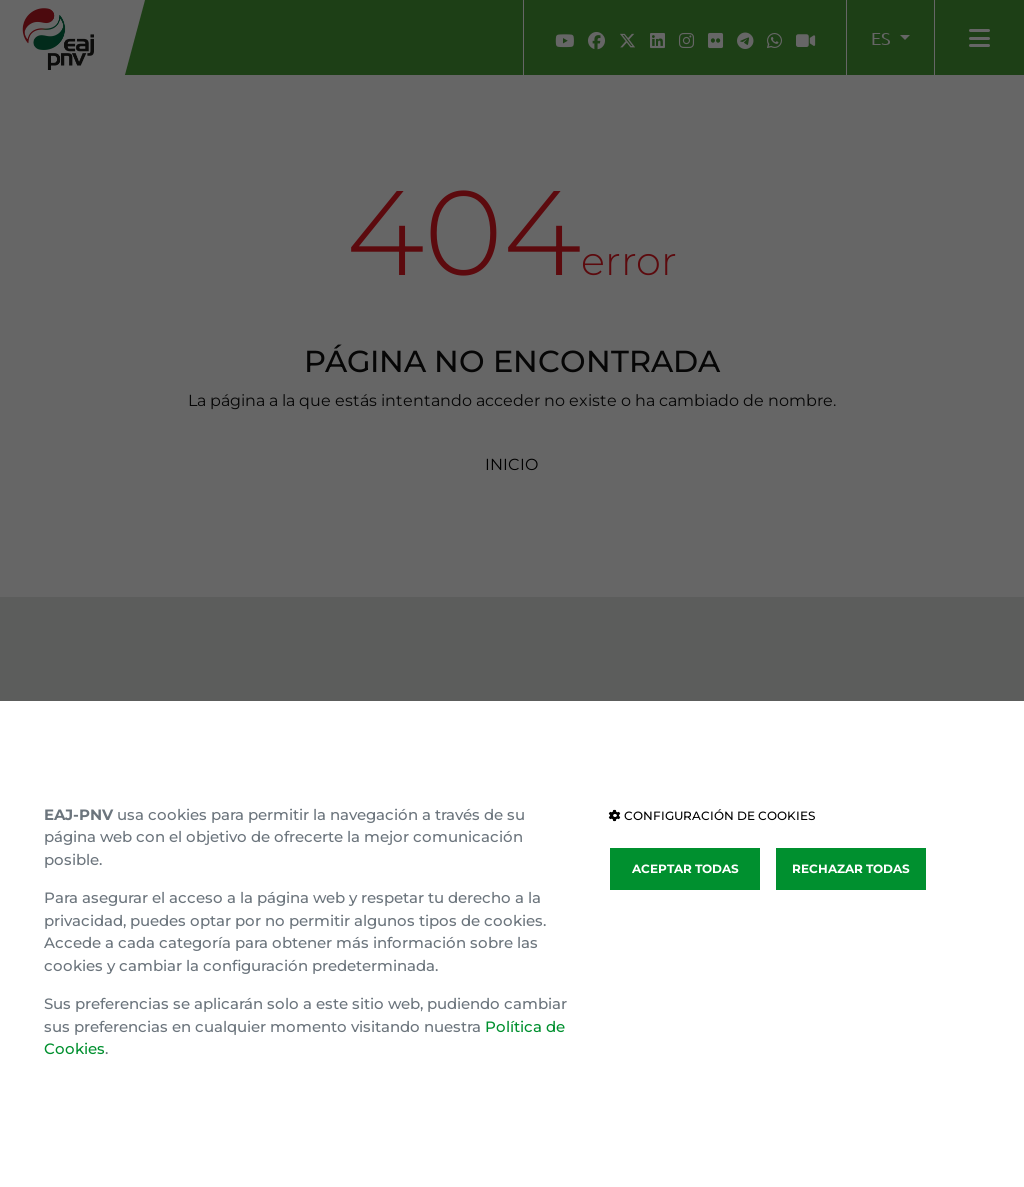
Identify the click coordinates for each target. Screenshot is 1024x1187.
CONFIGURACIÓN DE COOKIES (712, 815)
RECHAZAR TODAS (851, 868)
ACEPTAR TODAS (685, 868)
